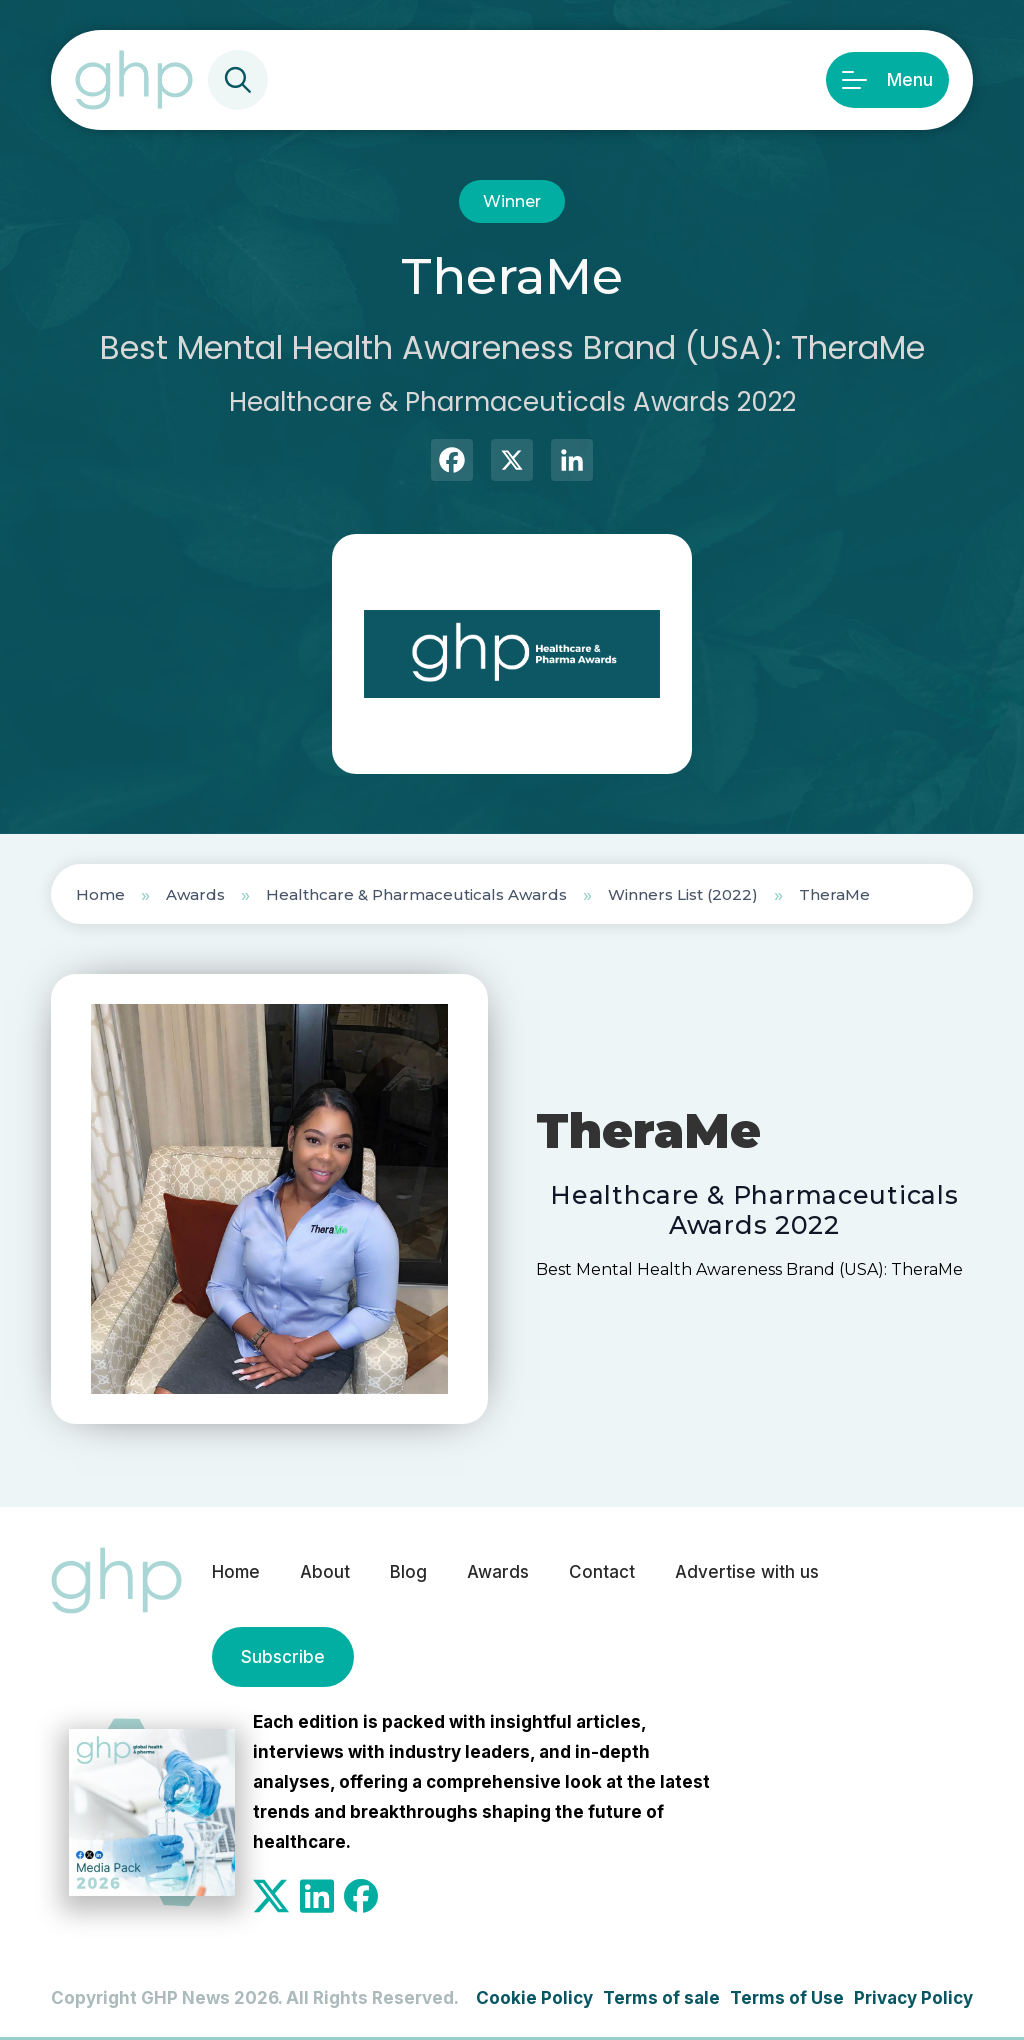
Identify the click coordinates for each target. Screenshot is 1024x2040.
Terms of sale (661, 1998)
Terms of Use (787, 1998)
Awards (195, 894)
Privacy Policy (913, 1998)
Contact (602, 1572)
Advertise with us (747, 1572)
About (325, 1572)
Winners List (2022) (683, 894)
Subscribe (283, 1657)
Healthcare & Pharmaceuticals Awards (416, 894)
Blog (408, 1572)
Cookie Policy (534, 1998)
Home (100, 894)
